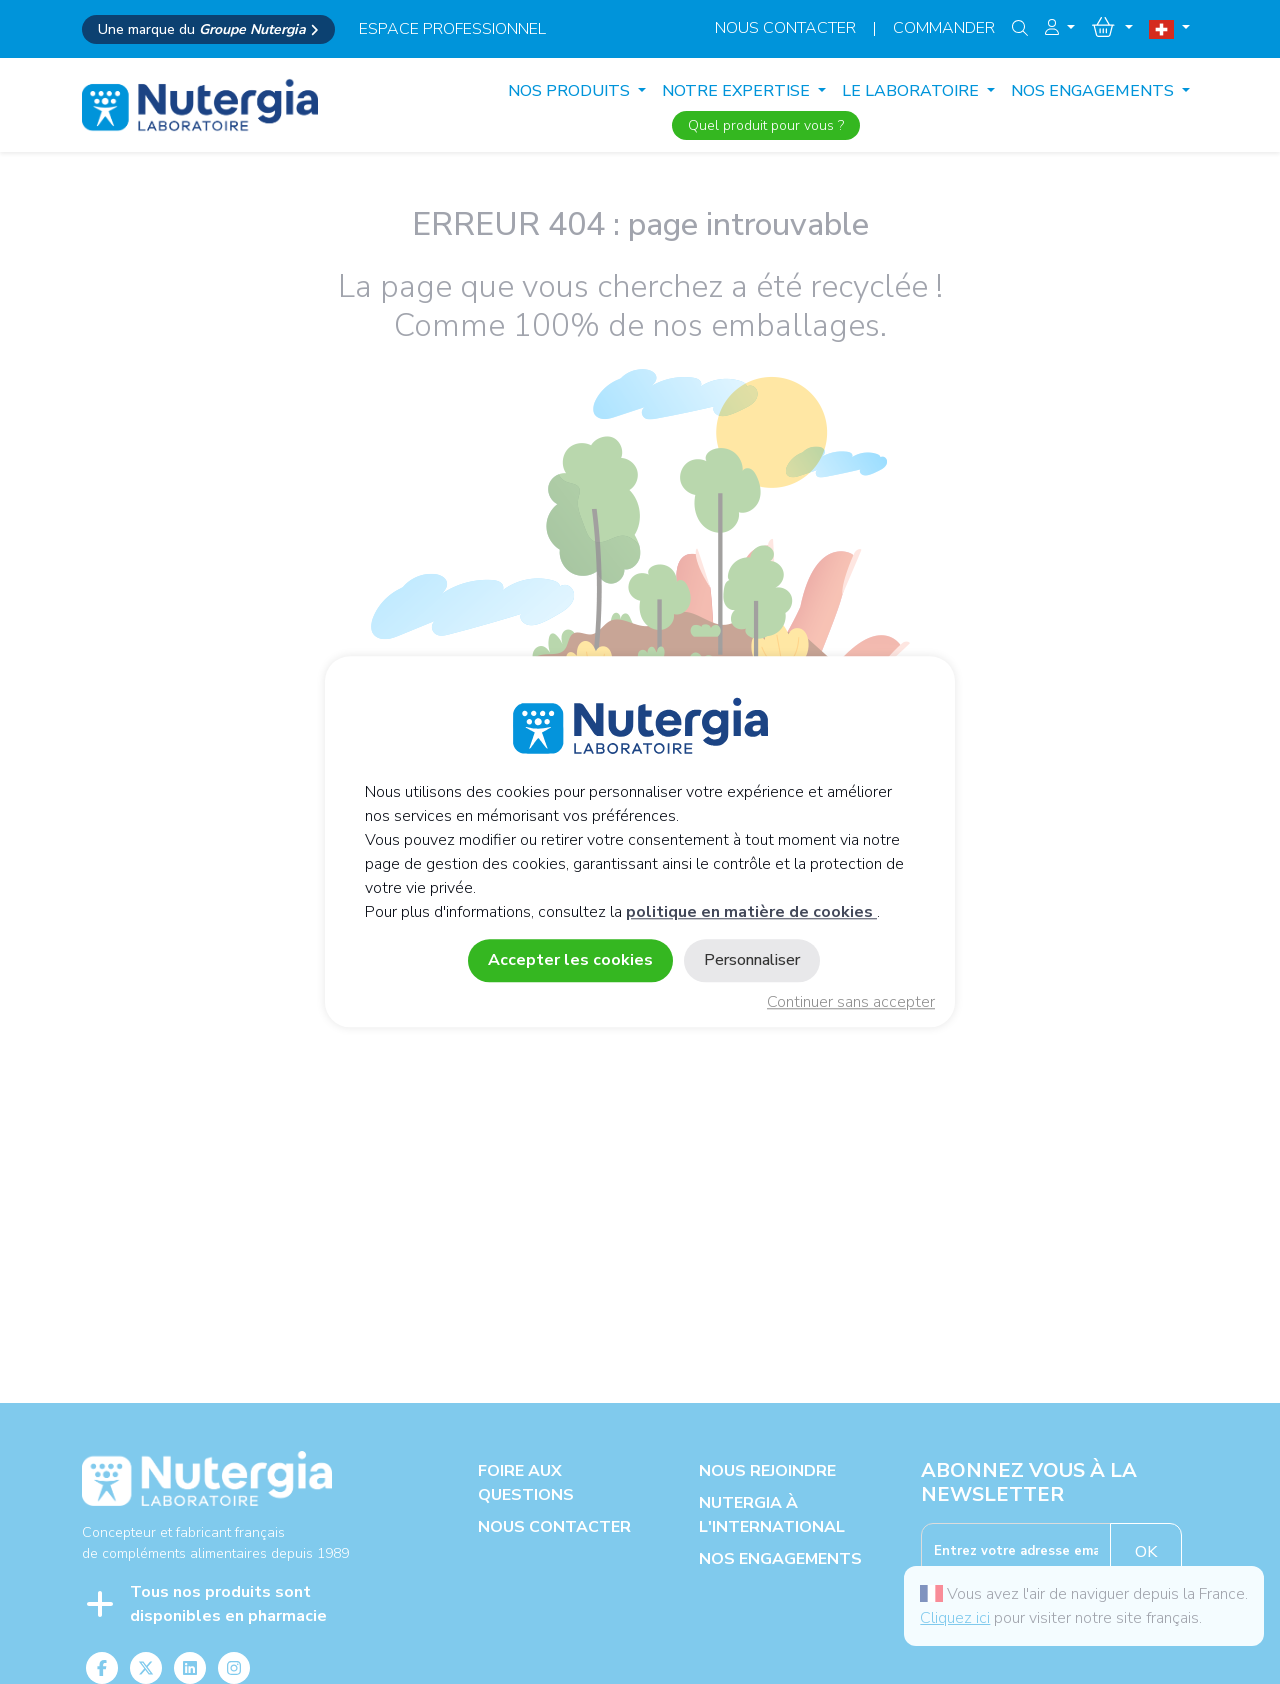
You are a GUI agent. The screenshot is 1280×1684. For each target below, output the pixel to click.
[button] (1060, 28)
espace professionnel (452, 29)
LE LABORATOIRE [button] (912, 91)
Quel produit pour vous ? (766, 125)
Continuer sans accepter (851, 1003)
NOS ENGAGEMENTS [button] (1094, 91)
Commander (944, 28)
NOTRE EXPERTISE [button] (738, 91)
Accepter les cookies (570, 961)
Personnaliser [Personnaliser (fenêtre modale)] (752, 961)
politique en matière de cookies (751, 913)
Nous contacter (785, 28)
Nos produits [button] (571, 91)
